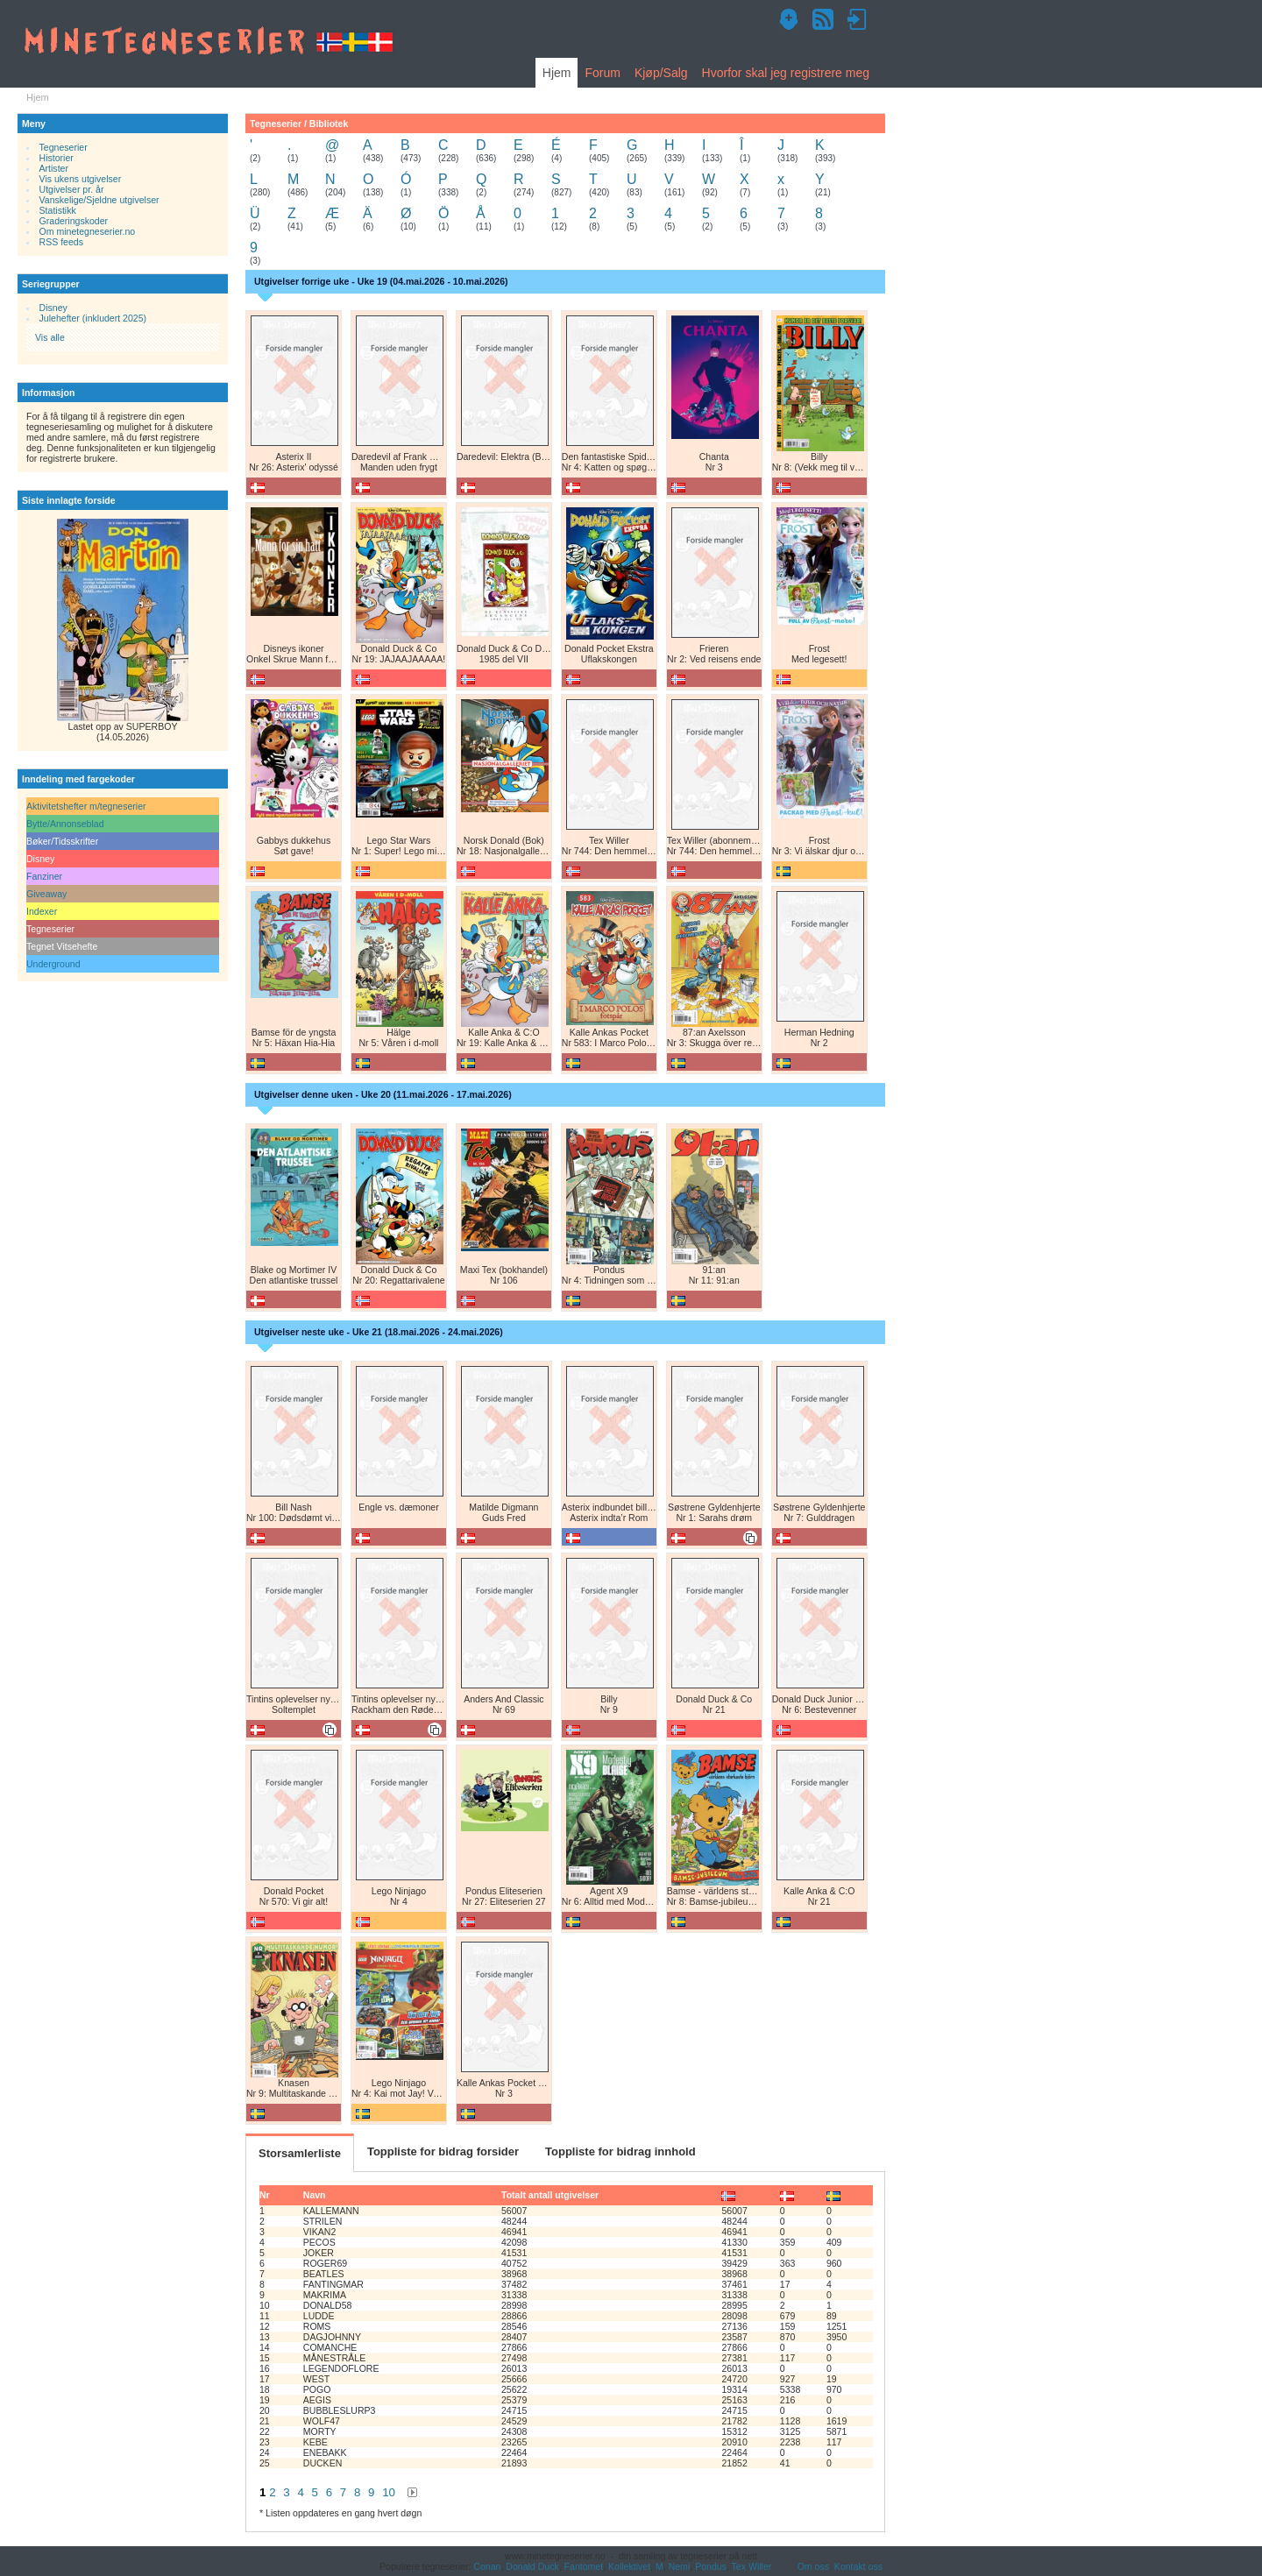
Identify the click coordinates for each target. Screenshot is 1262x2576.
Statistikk (57, 210)
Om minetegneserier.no (87, 231)
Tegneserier (63, 147)
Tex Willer (752, 2566)
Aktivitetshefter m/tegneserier (86, 806)
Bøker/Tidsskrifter (62, 841)
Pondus (711, 2566)
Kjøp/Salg (661, 73)
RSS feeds (61, 242)
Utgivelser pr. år (71, 189)
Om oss (813, 2566)
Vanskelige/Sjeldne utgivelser (99, 200)
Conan (486, 2566)
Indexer (41, 911)
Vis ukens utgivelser (80, 178)
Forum (602, 73)
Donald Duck (532, 2566)
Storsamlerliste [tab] (300, 2153)
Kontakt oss (858, 2566)
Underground (53, 964)
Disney (53, 307)
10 (388, 2492)
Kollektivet (629, 2566)
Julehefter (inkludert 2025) (93, 318)
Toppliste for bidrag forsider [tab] (443, 2151)
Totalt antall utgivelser (550, 2195)
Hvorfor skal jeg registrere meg (785, 73)
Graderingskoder (74, 221)
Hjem (556, 73)
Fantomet (584, 2566)
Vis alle (50, 337)
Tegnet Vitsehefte (61, 946)
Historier (56, 157)
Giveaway (46, 893)
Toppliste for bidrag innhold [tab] (620, 2151)
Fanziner (44, 876)
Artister (53, 168)
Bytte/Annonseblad (65, 823)
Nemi (680, 2566)
